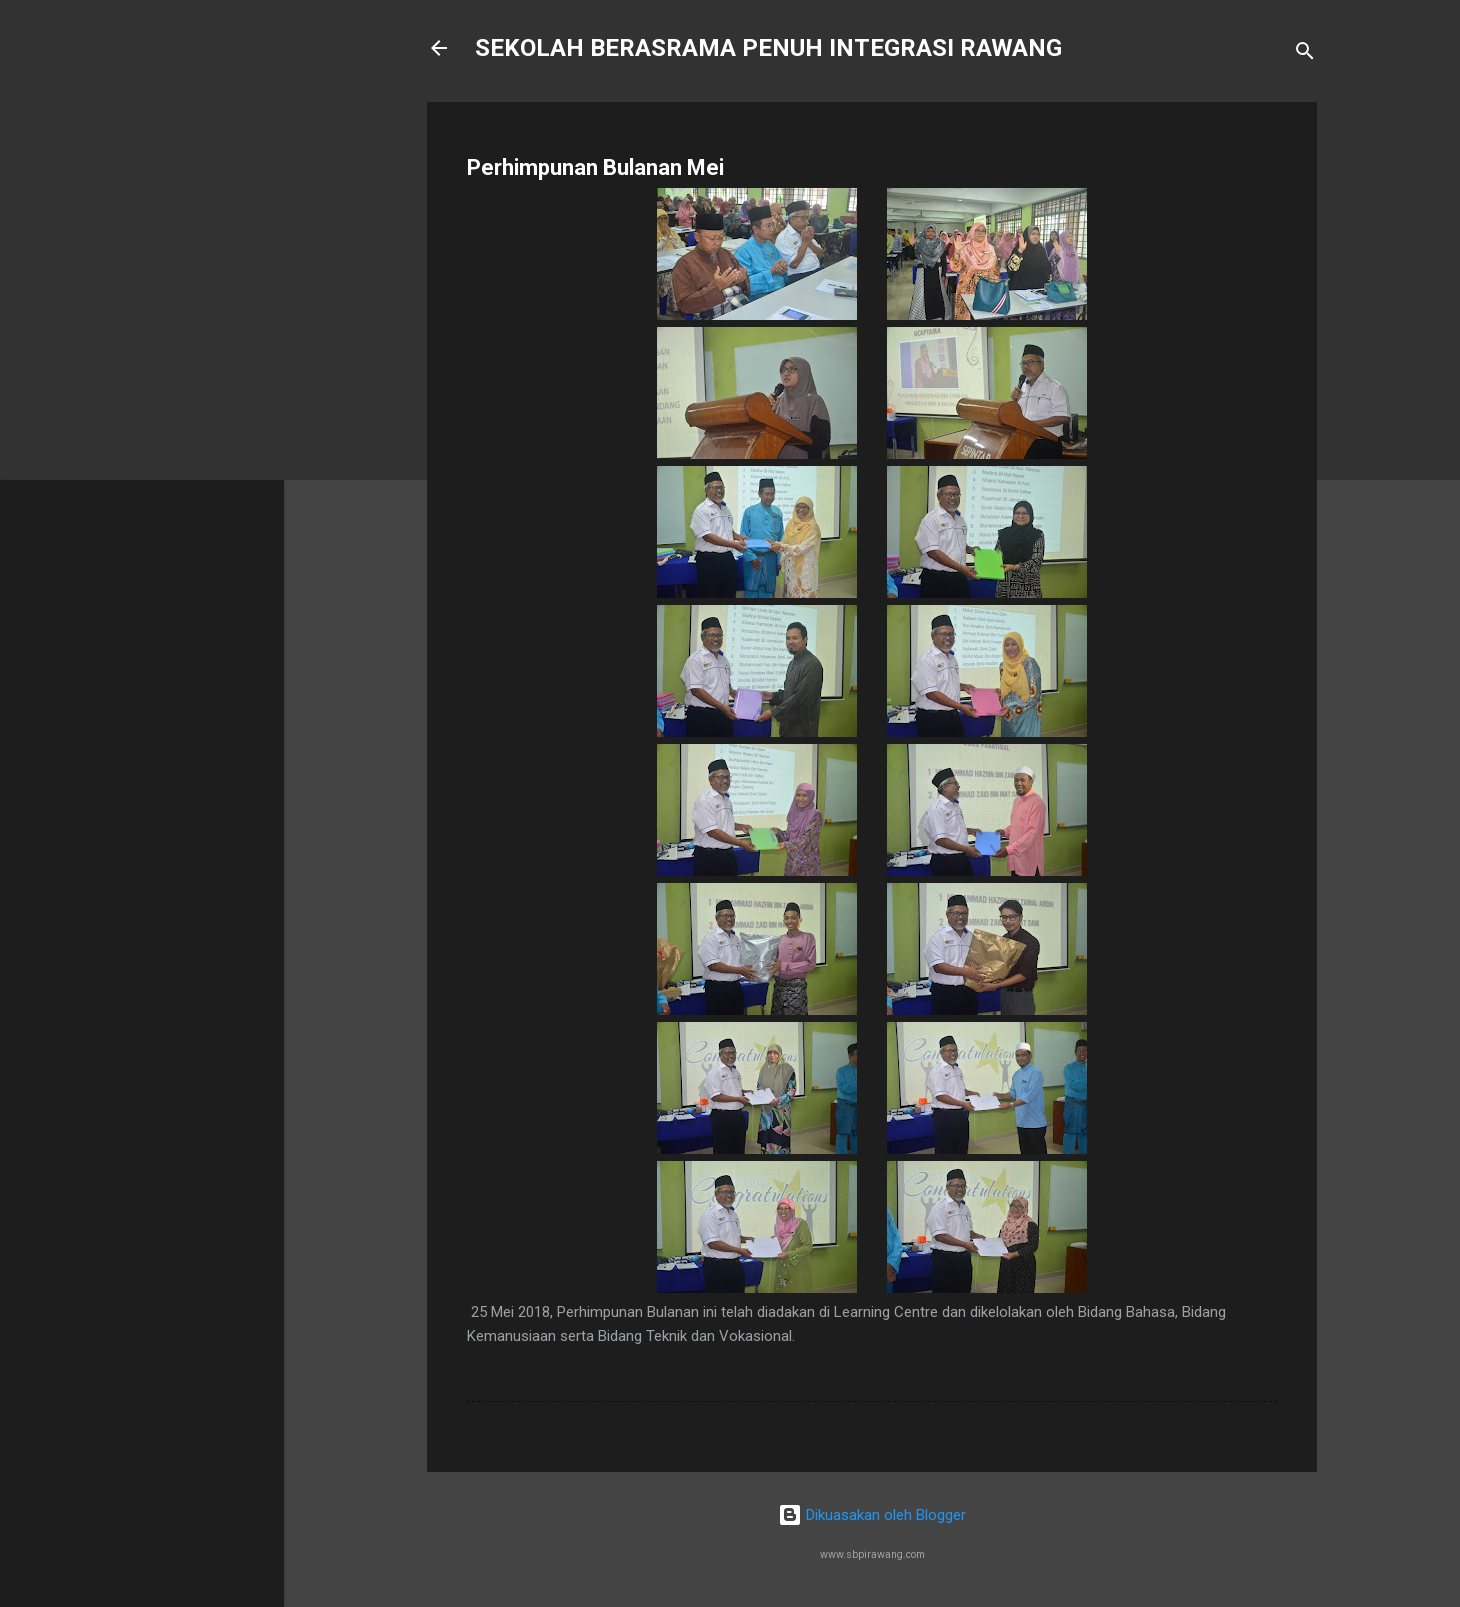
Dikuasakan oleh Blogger (872, 1515)
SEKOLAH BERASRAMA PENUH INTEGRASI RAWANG (768, 48)
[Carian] (1305, 54)
